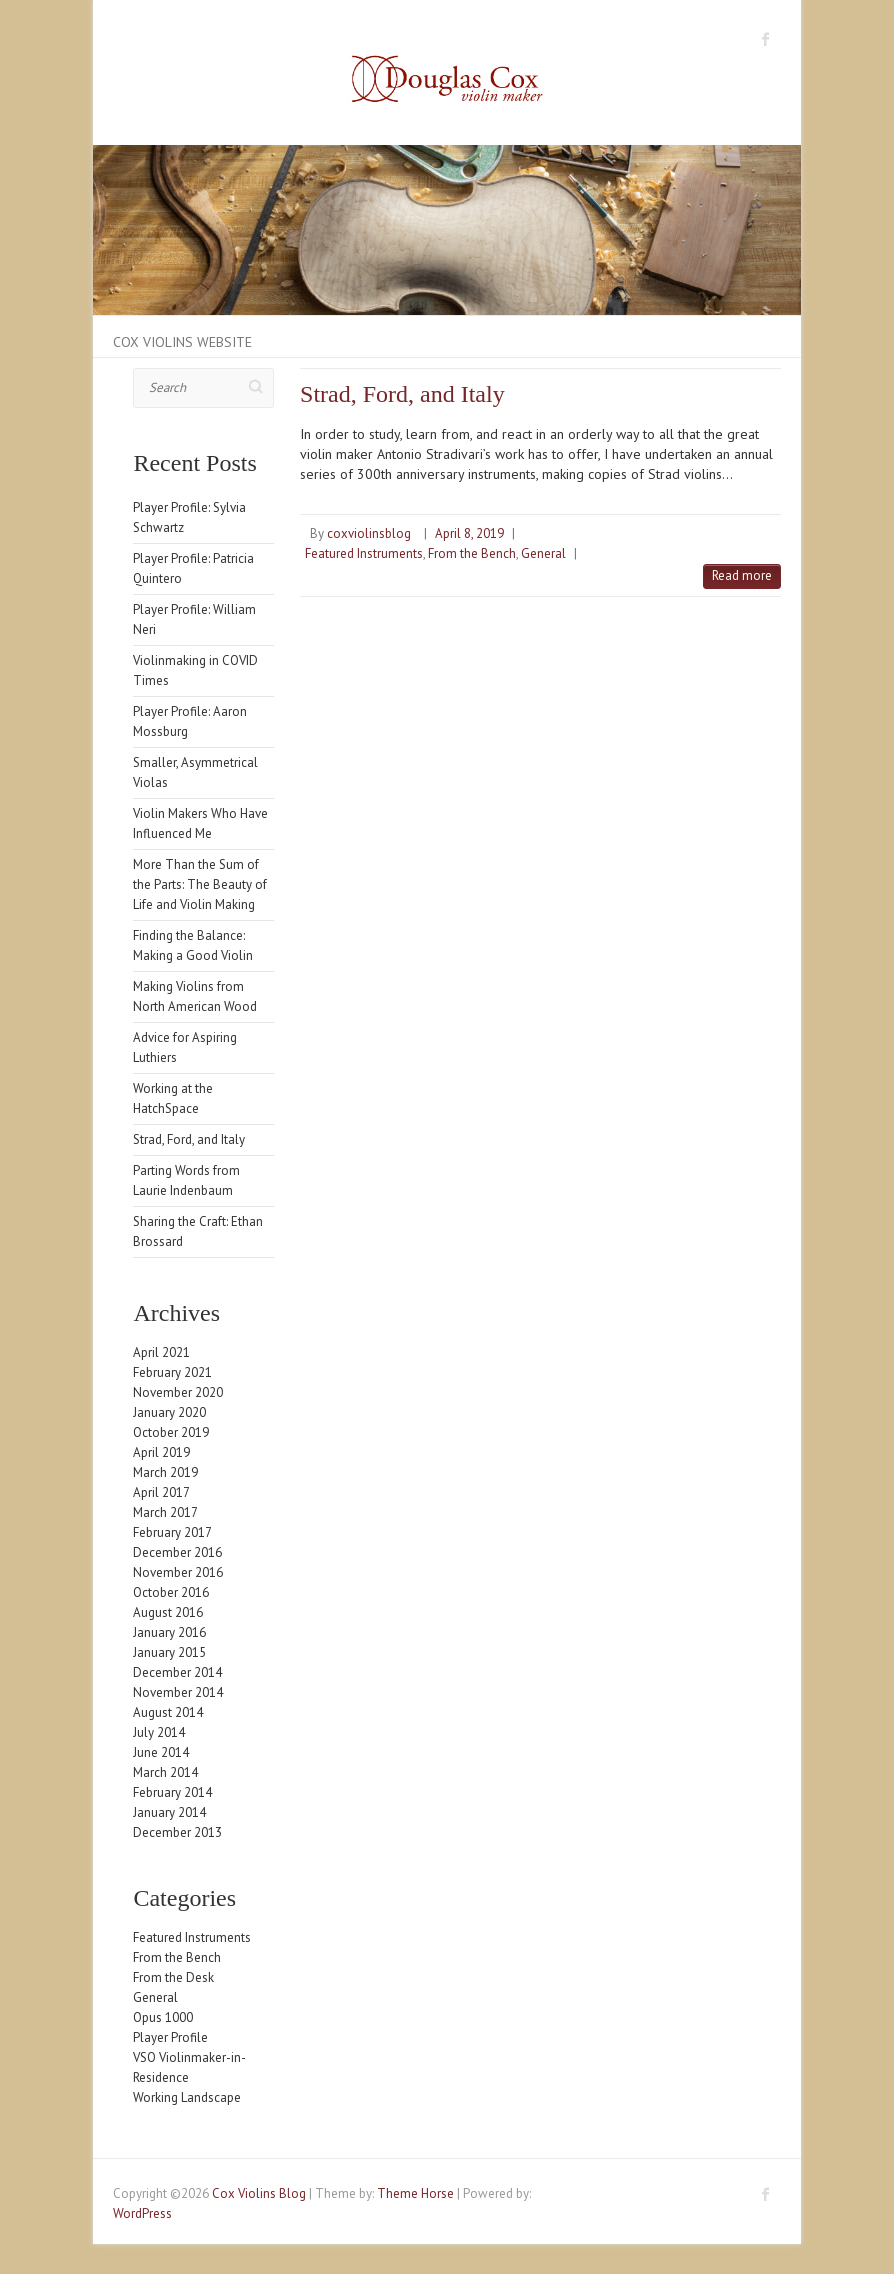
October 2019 (171, 1432)
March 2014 (165, 1772)
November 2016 (178, 1572)
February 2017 (172, 1532)
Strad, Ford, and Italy (402, 394)
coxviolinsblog (369, 533)
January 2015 (169, 1652)
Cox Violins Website (182, 342)
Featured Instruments (364, 553)
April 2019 (161, 1452)
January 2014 (169, 1812)
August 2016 (168, 1612)
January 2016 (169, 1632)
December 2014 (177, 1672)
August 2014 (168, 1712)
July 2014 (159, 1732)
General (543, 553)
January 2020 (169, 1412)
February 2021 (172, 1372)
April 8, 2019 (469, 533)
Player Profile (170, 2037)
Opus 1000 (163, 2017)
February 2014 (172, 1792)
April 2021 (161, 1352)
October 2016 (171, 1592)
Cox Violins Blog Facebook (766, 39)
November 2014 (178, 1692)
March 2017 (165, 1512)
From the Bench (472, 553)
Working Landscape (187, 2097)
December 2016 (177, 1552)
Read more (742, 575)
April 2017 (161, 1492)
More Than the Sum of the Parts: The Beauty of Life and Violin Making (200, 884)
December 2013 (177, 1832)
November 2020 (178, 1392)
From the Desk (173, 1977)
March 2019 (165, 1472)
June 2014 (161, 1752)
